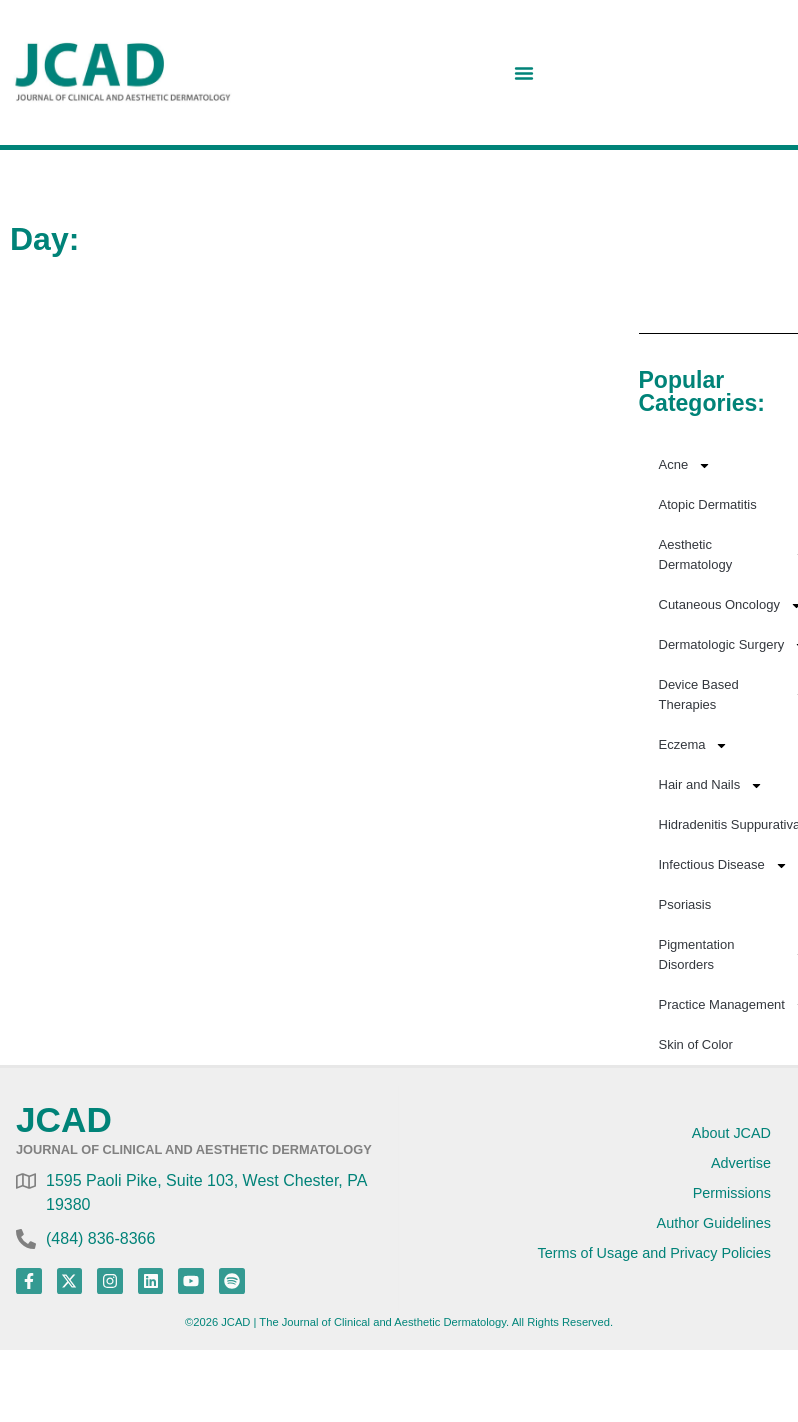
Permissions (732, 1193)
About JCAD (731, 1133)
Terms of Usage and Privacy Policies (654, 1253)
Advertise (741, 1163)
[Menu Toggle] (524, 73)
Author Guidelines (714, 1223)
